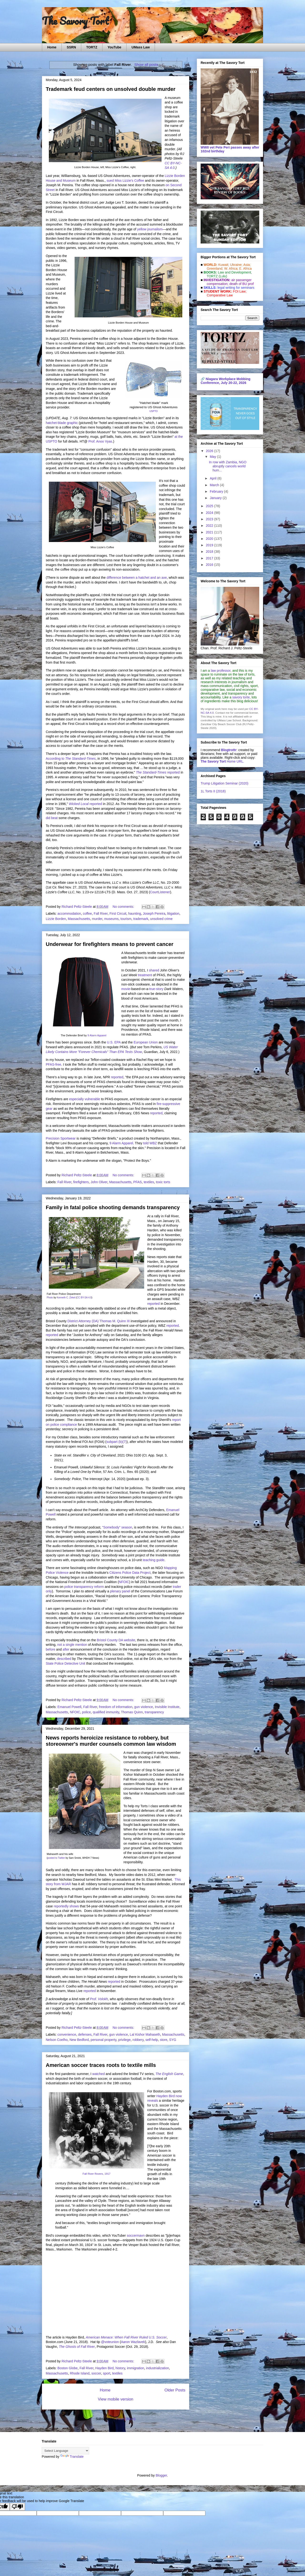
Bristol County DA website (116, 1640)
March (215, 485)
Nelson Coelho (57, 2040)
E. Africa (245, 268)
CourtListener (160, 892)
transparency (154, 1712)
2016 (210, 565)
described (64, 1659)
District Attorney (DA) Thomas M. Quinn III (98, 1321)
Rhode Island (80, 2373)
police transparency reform (84, 1587)
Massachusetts (79, 919)
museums (111, 919)
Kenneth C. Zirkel (66, 1297)
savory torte (241, 697)
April (213, 478)
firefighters (81, 1182)
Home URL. (222, 761)
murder (97, 919)
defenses (85, 2034)
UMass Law (141, 47)
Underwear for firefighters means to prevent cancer (109, 944)
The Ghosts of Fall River (77, 2347)
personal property (103, 2040)
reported (158, 772)
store (163, 2040)
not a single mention (72, 1645)
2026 (210, 451)
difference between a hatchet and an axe (137, 577)
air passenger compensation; (228, 282)
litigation (173, 913)
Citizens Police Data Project (130, 1573)
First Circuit (117, 913)
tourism (126, 919)
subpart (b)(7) (116, 1442)
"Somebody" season (117, 1527)
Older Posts (174, 2390)
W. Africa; (231, 268)
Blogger (161, 2475)
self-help (151, 2040)
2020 (210, 539)
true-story (156, 989)
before (50, 1649)
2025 (210, 506)
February (217, 491)
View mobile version (115, 2399)
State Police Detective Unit (65, 1663)
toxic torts (163, 1182)
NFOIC (124, 1582)
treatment (145, 975)
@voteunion (110, 2342)
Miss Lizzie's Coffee (129, 180)
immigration (135, 2368)
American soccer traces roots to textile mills (101, 2065)
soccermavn (136, 2235)
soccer (96, 2373)
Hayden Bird (165, 2096)
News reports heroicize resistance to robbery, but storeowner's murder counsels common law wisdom (111, 1741)
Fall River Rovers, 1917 (97, 2173)
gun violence (143, 1707)
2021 (210, 532)
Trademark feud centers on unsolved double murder (110, 89)
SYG (172, 2040)
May (213, 457)
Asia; (247, 265)
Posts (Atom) (125, 2419)
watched (98, 2074)
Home (51, 47)
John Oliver (99, 1182)
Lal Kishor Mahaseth (145, 2034)
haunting (134, 913)
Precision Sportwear (61, 1138)
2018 (210, 551)
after (66, 1649)
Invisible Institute (167, 1707)
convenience (66, 2034)
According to (71, 758)
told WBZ (150, 1143)
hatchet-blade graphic (62, 423)
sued (110, 180)
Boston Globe (67, 2368)
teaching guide (153, 1560)
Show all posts (146, 64)
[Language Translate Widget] (65, 2450)
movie (125, 989)
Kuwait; (223, 265)
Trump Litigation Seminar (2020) (224, 783)
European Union (146, 1042)
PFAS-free (53, 1064)
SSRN (71, 47)
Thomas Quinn (132, 1712)
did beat (52, 818)
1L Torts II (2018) (213, 791)
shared (154, 970)
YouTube (114, 47)
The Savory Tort (75, 20)
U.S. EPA (114, 1042)
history (120, 2368)
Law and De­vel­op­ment (234, 272)
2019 (210, 545)
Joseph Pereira (154, 913)
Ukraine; (236, 265)
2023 (210, 519)
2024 (210, 513)
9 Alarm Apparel (96, 1035)
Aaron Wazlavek (133, 2342)
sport (106, 2373)
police (86, 1712)
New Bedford (79, 2040)
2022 (210, 525)
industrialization (157, 2368)
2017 (210, 558)
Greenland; (215, 268)
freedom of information (115, 1707)
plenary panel (120, 1591)
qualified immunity (106, 1712)
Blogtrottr (229, 750)
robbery (137, 2040)
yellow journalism (150, 229)
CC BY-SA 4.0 (84, 1297)
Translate (72, 2456)
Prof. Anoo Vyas (100, 441)
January (216, 498)
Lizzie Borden (56, 919)
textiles (149, 1182)
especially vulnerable (84, 1099)
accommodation (69, 913)
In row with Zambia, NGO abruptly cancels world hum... (227, 466)
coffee (87, 913)
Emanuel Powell (69, 1707)
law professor (220, 670)
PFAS (137, 1182)
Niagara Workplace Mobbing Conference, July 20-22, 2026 (225, 381)
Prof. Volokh (99, 1999)
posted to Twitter (56, 1858)
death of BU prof (241, 284)
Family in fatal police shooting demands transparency (113, 1207)
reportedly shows (66, 1906)
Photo (50, 1297)
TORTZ (91, 47)
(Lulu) (223, 276)
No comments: (124, 907)
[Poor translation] (17, 2507)
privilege (124, 2040)
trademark (140, 919)
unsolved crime (161, 919)
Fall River (100, 913)
